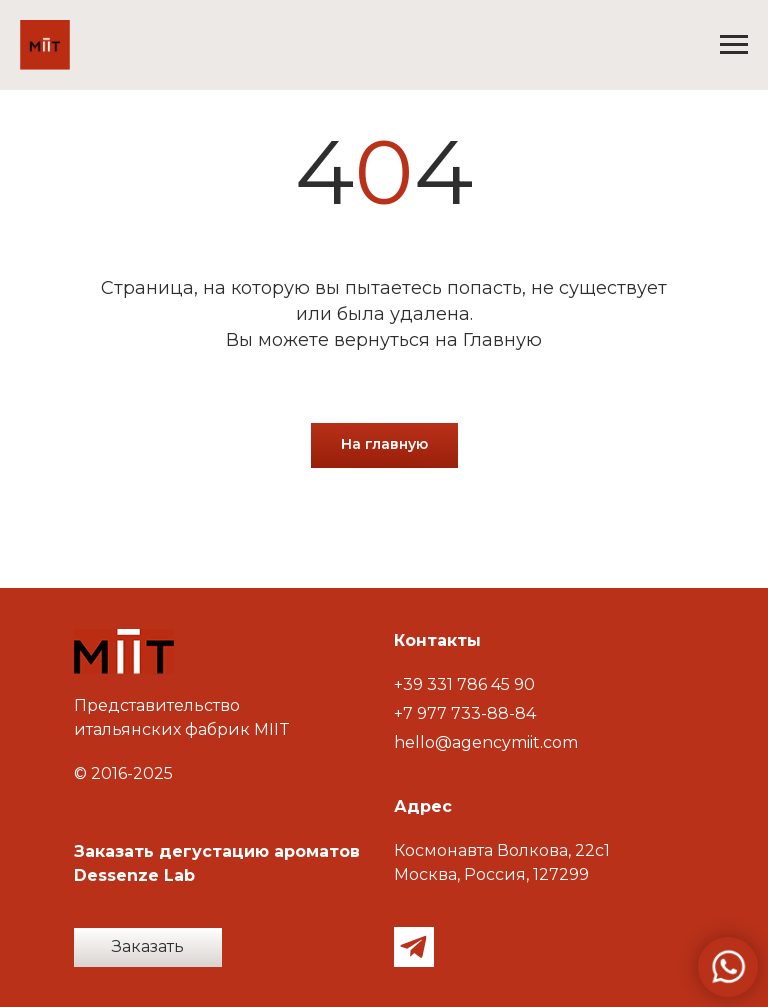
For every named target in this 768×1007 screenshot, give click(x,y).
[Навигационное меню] (734, 45)
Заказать (148, 946)
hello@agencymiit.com (486, 742)
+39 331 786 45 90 (464, 684)
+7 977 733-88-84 (465, 713)
